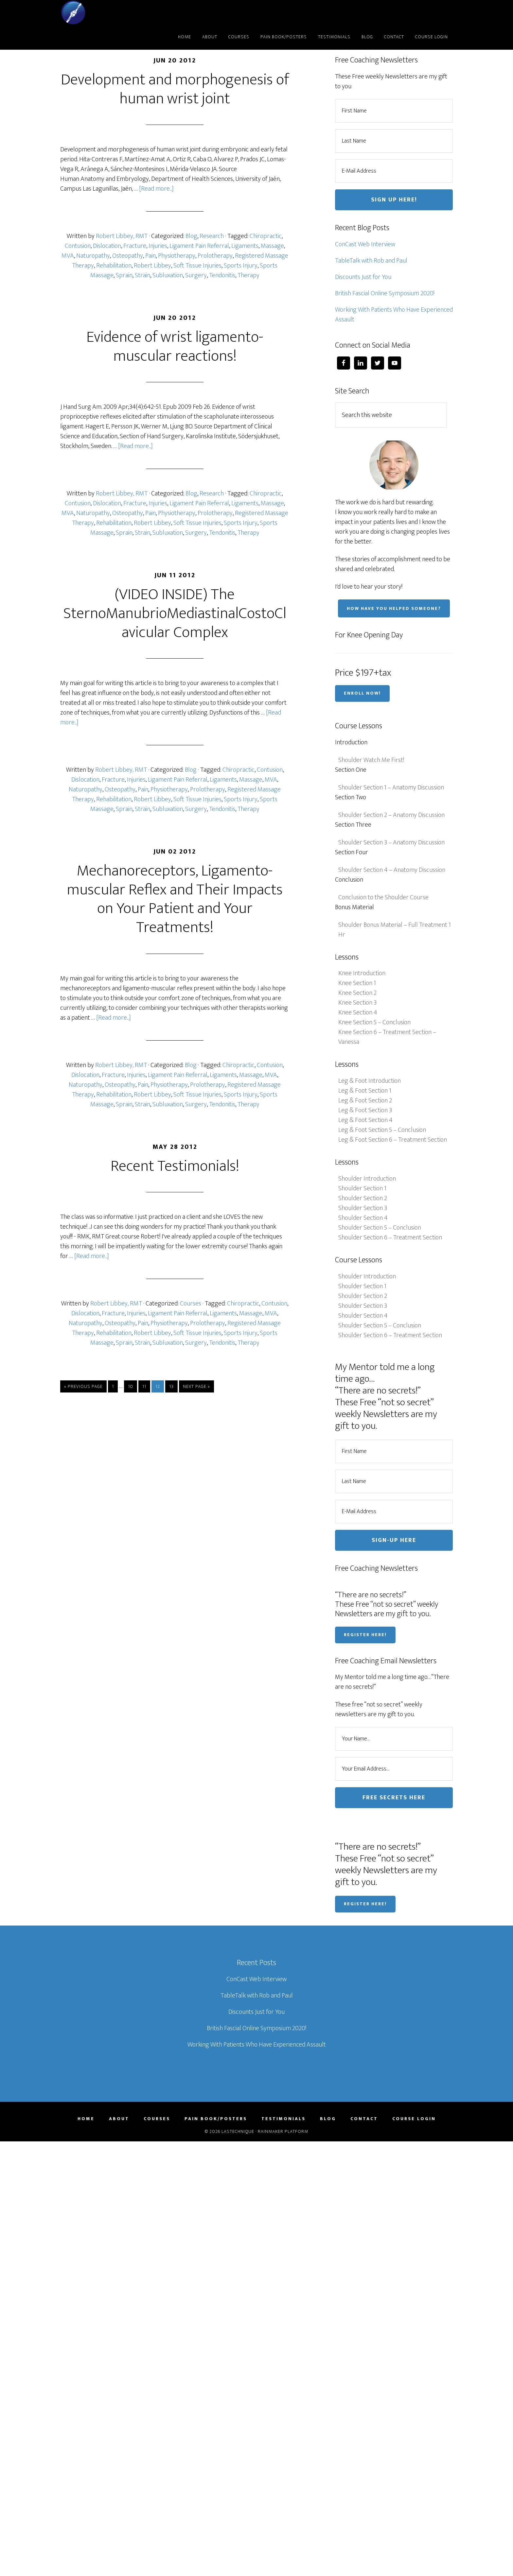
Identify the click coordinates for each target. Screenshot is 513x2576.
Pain (150, 255)
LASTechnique (119, 12)
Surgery (196, 275)
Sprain (124, 275)
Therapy (248, 275)
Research (212, 236)
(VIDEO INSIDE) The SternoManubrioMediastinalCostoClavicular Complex (174, 613)
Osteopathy (127, 255)
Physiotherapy (176, 255)
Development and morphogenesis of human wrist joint (175, 89)
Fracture (134, 245)
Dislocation (107, 245)
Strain (142, 275)
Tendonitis (222, 275)
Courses (190, 1303)
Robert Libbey (152, 265)
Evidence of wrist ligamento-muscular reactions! (174, 346)
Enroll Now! (362, 693)
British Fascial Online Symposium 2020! (384, 293)
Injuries (158, 245)
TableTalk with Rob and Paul (371, 260)
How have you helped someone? (394, 608)
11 (144, 1386)
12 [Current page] (157, 1386)
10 (130, 1386)
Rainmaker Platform (283, 2131)
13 (171, 1386)
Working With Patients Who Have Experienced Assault (394, 314)
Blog (191, 236)
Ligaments (244, 245)
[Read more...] (156, 188)
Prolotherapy (215, 255)
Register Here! (365, 1634)
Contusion (78, 245)
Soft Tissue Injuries (197, 265)
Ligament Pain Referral (199, 245)
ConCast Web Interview (365, 244)
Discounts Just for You (363, 277)
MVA (68, 255)
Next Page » (196, 1386)
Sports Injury (240, 265)
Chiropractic (266, 236)
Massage (272, 245)
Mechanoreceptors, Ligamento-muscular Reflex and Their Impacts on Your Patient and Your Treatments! (175, 899)
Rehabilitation (114, 265)
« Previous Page (83, 1386)
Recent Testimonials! (175, 1166)
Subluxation (167, 275)
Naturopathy (93, 255)
